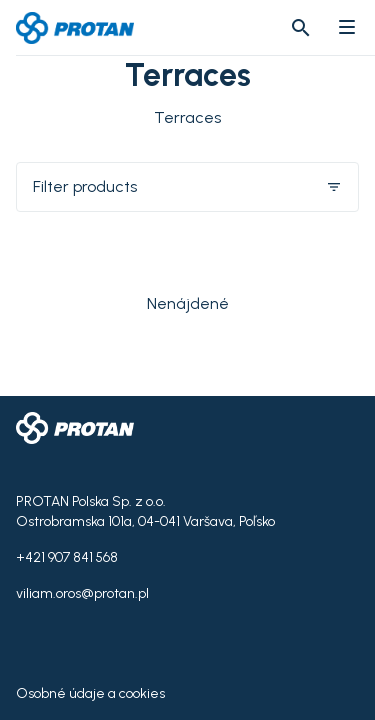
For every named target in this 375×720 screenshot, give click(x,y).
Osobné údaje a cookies (90, 693)
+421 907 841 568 (67, 557)
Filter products (187, 186)
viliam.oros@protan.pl (82, 593)
